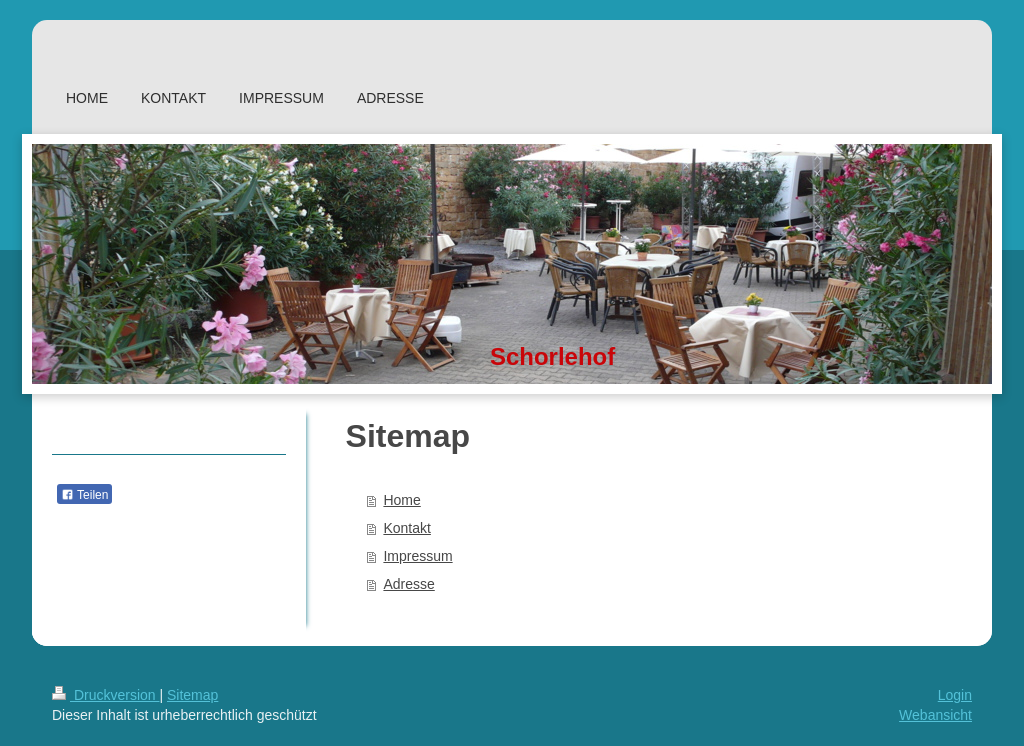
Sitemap (192, 695)
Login (955, 695)
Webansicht (935, 715)
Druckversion (105, 695)
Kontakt (406, 528)
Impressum (417, 556)
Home (401, 500)
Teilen (84, 495)
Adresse (408, 584)
